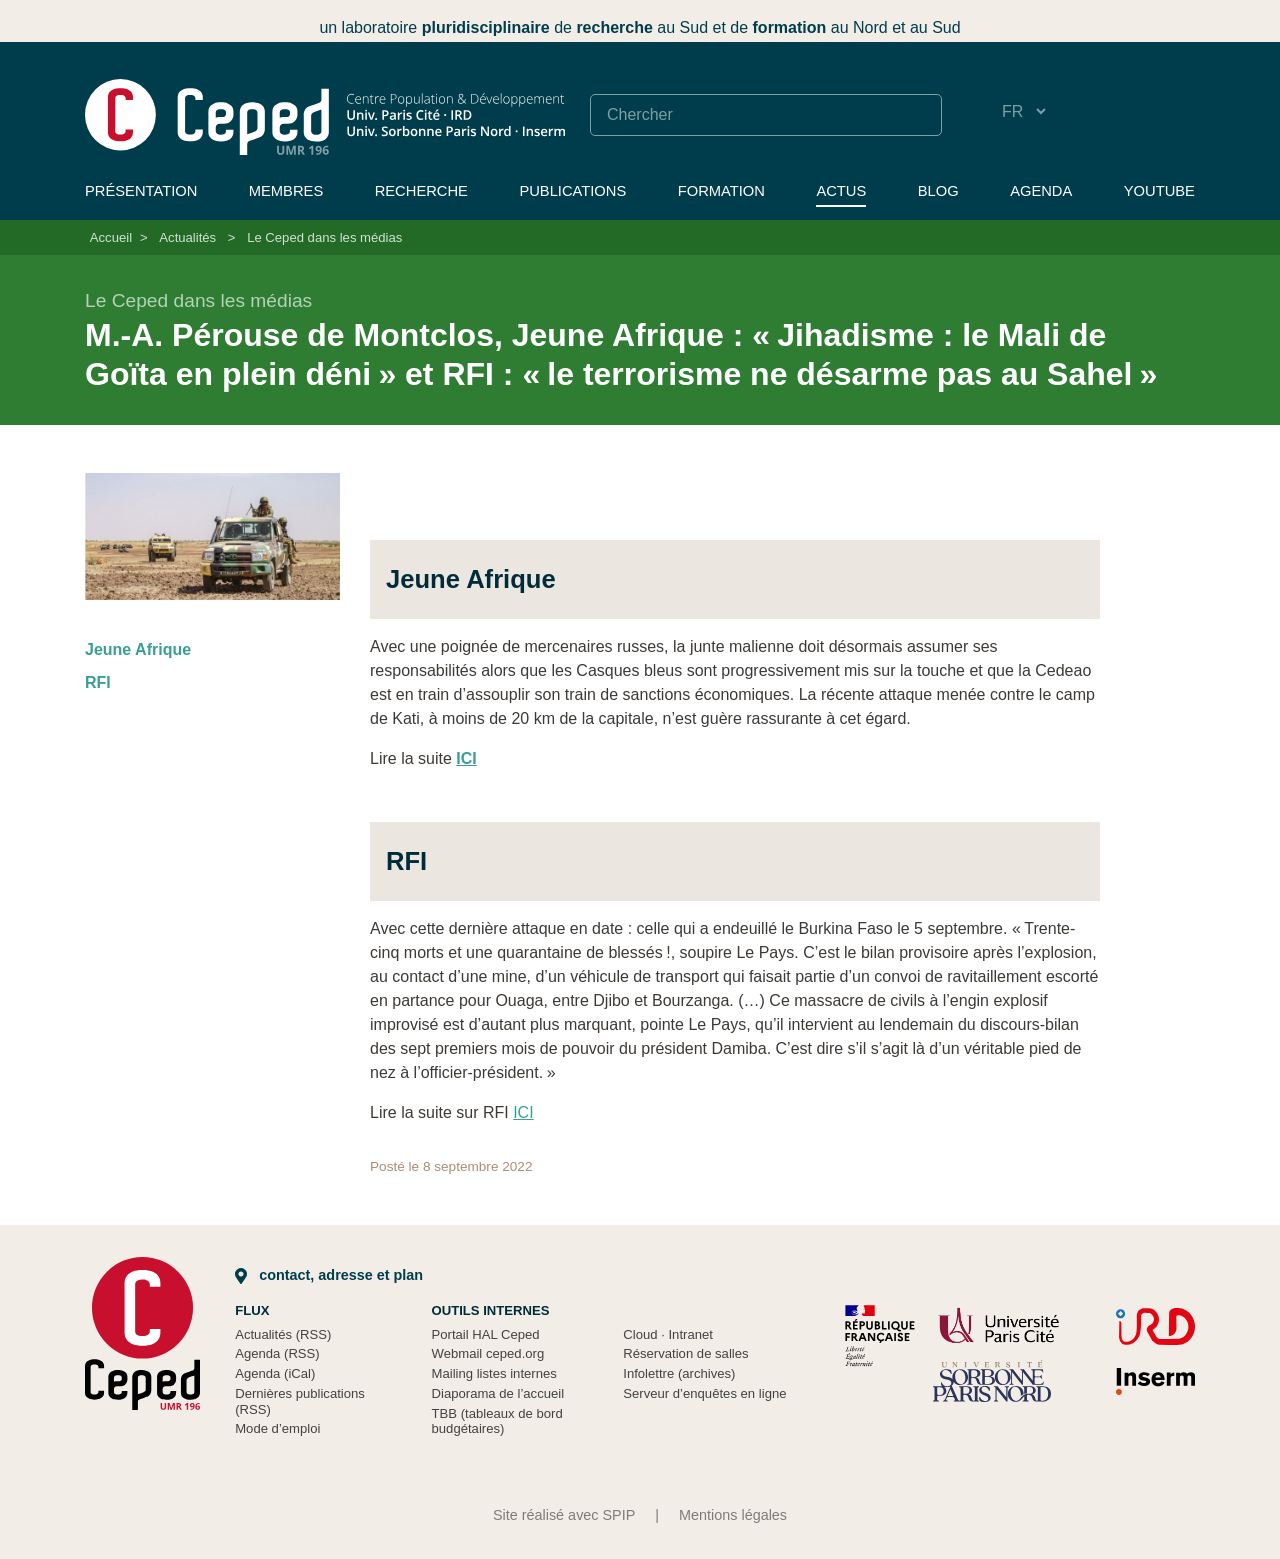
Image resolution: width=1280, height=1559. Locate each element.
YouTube (1159, 191)
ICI (523, 1112)
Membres (286, 191)
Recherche (421, 191)
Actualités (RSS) (283, 1334)
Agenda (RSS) (277, 1353)
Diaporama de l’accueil (498, 1393)
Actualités (187, 237)
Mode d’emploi (277, 1428)
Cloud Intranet (668, 1334)
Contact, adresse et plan (329, 1275)
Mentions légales (733, 1515)
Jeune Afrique (138, 649)
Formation (721, 191)
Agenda (1041, 191)
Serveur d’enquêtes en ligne (704, 1393)
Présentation (141, 191)
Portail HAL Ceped (486, 1334)
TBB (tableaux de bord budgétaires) (497, 1421)
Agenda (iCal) (275, 1373)
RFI (98, 682)
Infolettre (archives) (679, 1373)
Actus (841, 191)
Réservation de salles (685, 1353)
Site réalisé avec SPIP (564, 1515)
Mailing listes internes (494, 1373)
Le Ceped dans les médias (324, 237)
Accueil (111, 237)
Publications (572, 191)
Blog (938, 191)
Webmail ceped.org (488, 1353)
